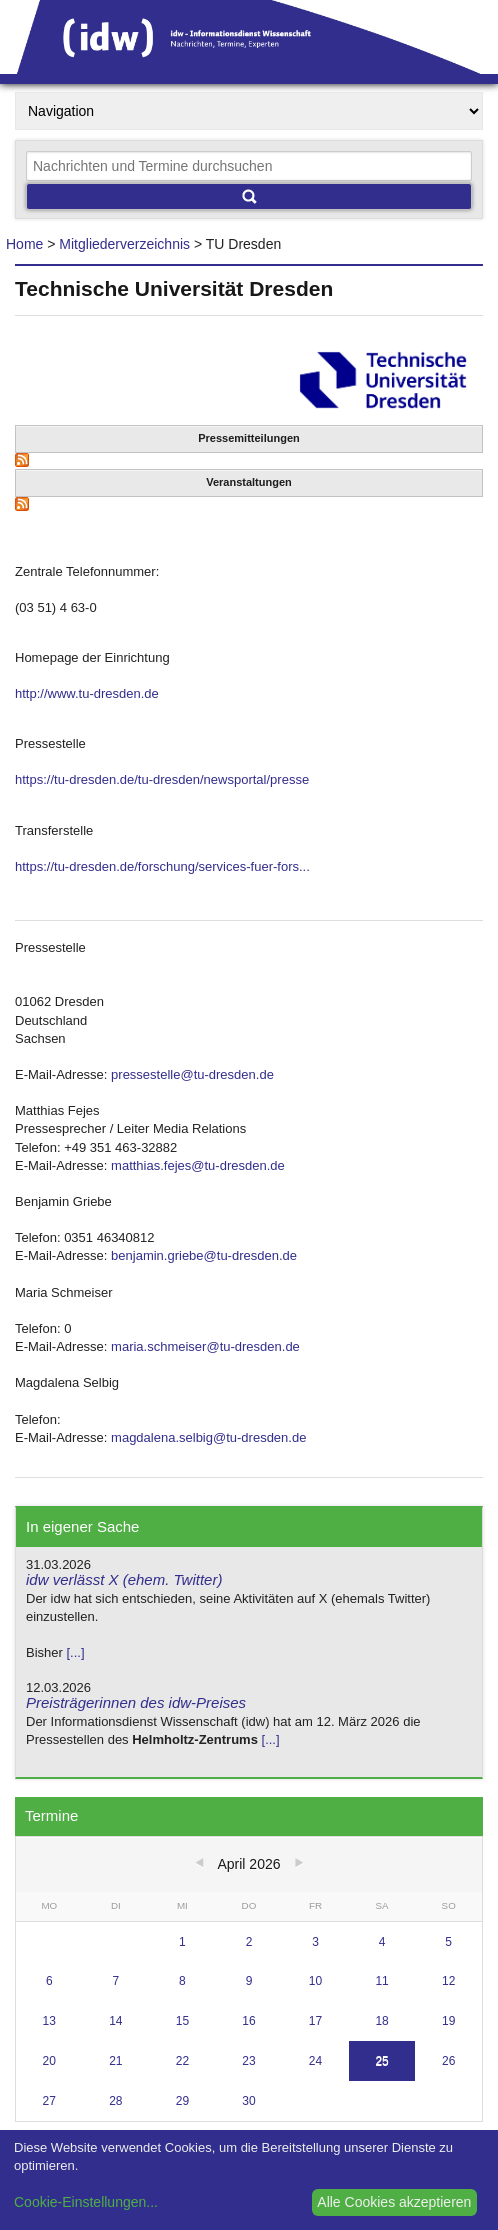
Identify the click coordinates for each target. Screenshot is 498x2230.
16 (248, 2021)
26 (448, 2061)
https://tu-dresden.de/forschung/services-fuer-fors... (162, 866)
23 (248, 2061)
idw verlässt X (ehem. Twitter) (124, 1579)
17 (315, 2021)
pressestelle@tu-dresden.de (192, 1074)
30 (248, 2101)
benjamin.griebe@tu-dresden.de (204, 1255)
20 (49, 2061)
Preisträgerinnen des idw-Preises (136, 1702)
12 (448, 1981)
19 (448, 2021)
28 (115, 2101)
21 (115, 2061)
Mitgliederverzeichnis (124, 244)
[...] (75, 1652)
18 (381, 2021)
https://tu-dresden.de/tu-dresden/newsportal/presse (162, 779)
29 (182, 2101)
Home (24, 244)
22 (182, 2061)
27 (49, 2101)
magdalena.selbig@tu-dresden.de (208, 1437)
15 (182, 2021)
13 (49, 2021)
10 (315, 1981)
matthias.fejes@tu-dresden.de (198, 1165)
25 (381, 2061)
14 (115, 2021)
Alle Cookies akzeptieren (394, 2202)
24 (315, 2061)
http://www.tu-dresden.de (87, 693)
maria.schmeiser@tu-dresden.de (205, 1346)
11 (381, 1981)
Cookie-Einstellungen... (86, 2202)
